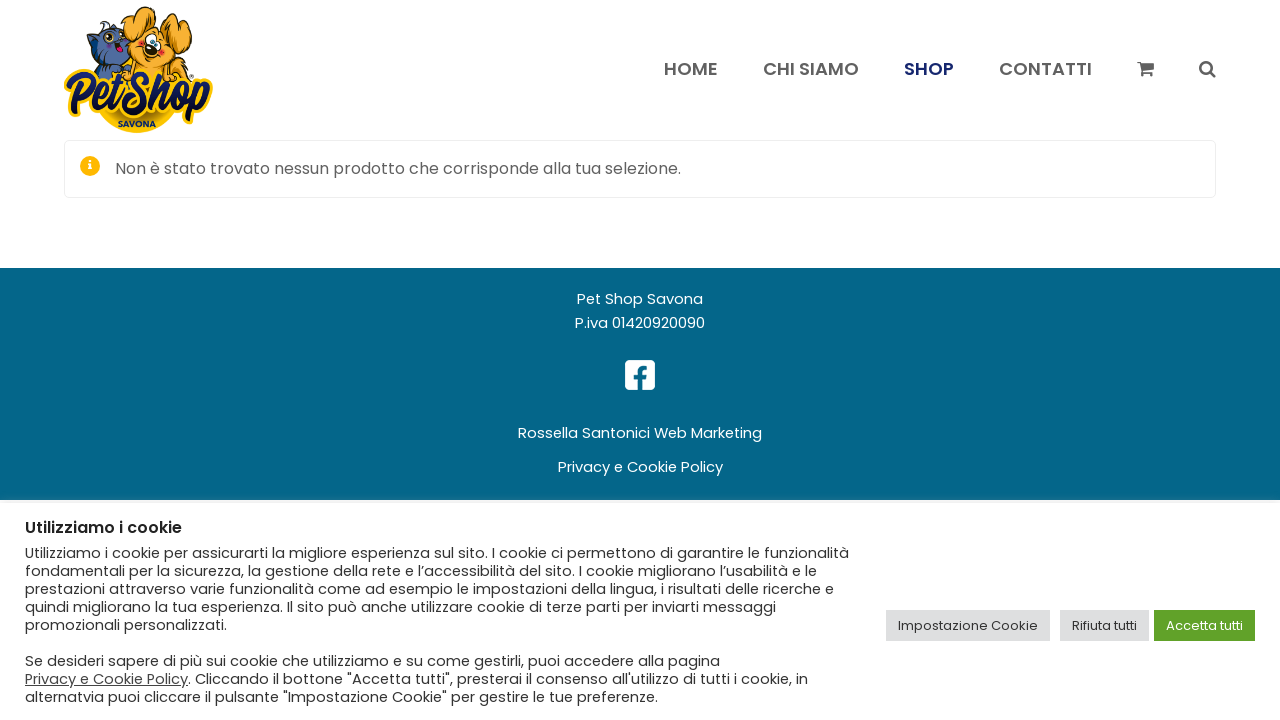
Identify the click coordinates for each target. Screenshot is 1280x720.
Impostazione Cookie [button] (968, 625)
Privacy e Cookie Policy (640, 467)
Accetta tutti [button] (1204, 625)
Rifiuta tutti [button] (1104, 625)
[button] (1145, 70)
